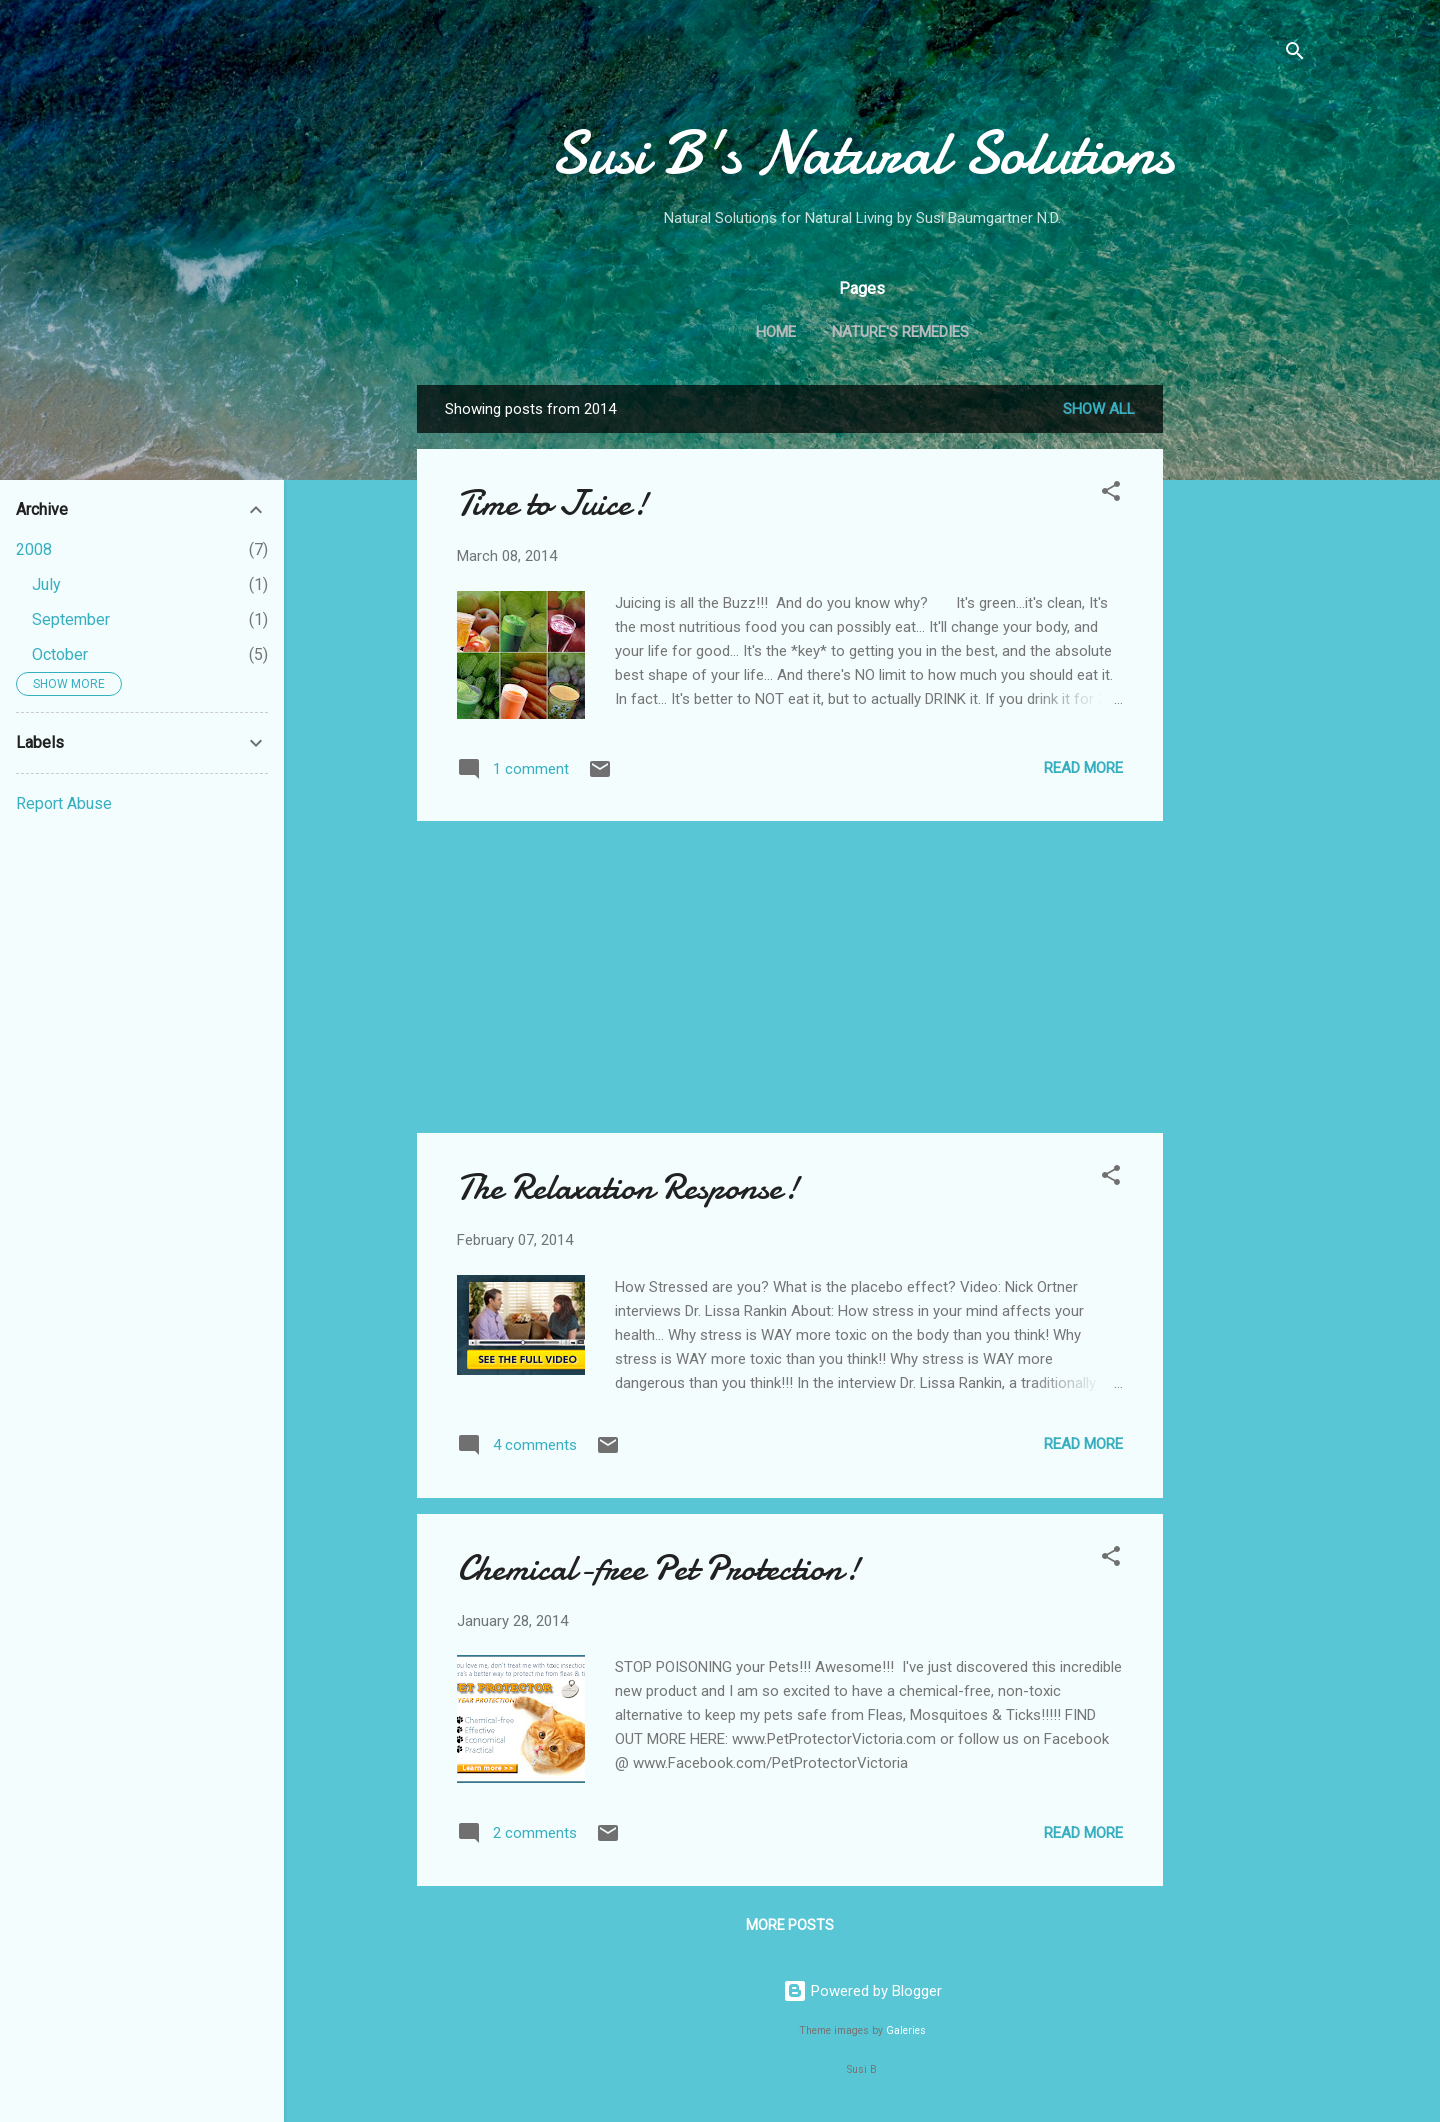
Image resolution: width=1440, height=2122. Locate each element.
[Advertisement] (1243, 685)
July (46, 584)
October (60, 654)
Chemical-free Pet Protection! (658, 1568)
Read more (1083, 768)
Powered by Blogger (862, 1991)
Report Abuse (64, 803)
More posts (790, 1925)
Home (776, 332)
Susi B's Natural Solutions (862, 153)
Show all (1099, 409)
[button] (1111, 494)
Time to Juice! (552, 503)
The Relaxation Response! (628, 1187)
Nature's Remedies (900, 332)
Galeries (906, 2030)
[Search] (1295, 54)
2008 (34, 549)
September (71, 619)
